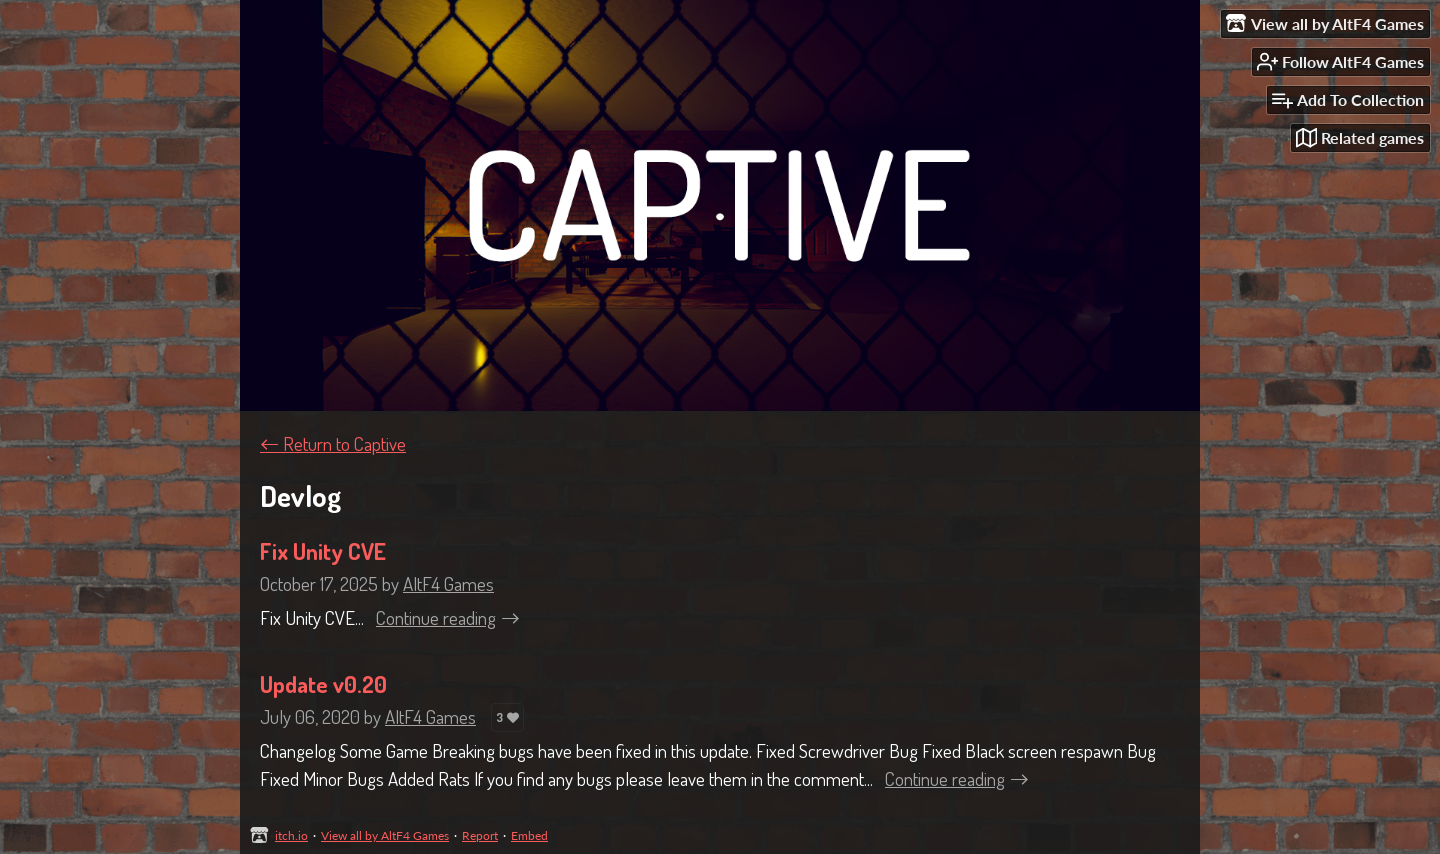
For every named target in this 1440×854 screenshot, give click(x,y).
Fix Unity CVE (323, 551)
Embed (529, 835)
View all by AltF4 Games (385, 835)
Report (480, 835)
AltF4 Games (448, 583)
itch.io (291, 835)
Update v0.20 (323, 684)
